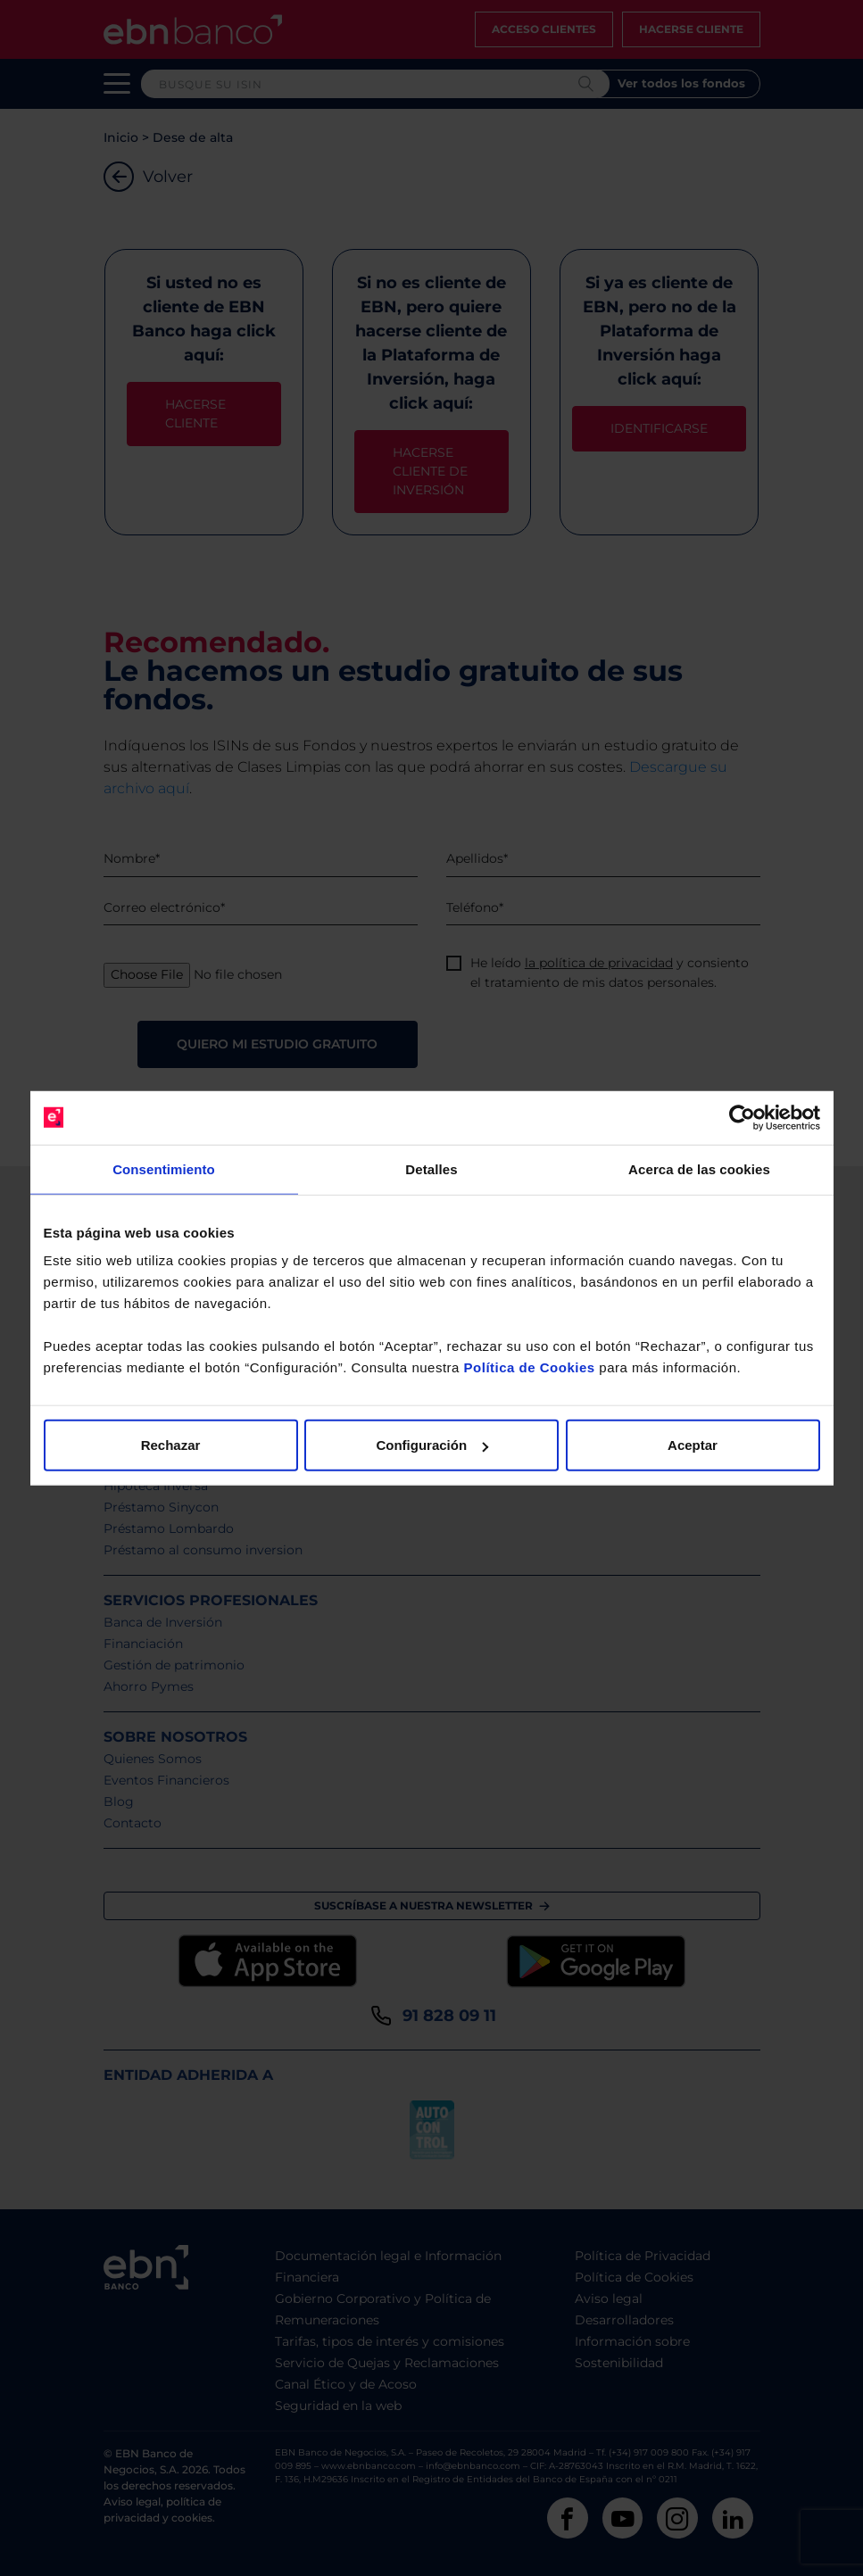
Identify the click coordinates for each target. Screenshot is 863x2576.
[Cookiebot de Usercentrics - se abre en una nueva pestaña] (742, 1117)
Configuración (432, 1445)
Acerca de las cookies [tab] (699, 1168)
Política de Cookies (529, 1367)
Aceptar (693, 1445)
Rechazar (171, 1445)
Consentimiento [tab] (163, 1168)
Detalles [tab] (431, 1168)
